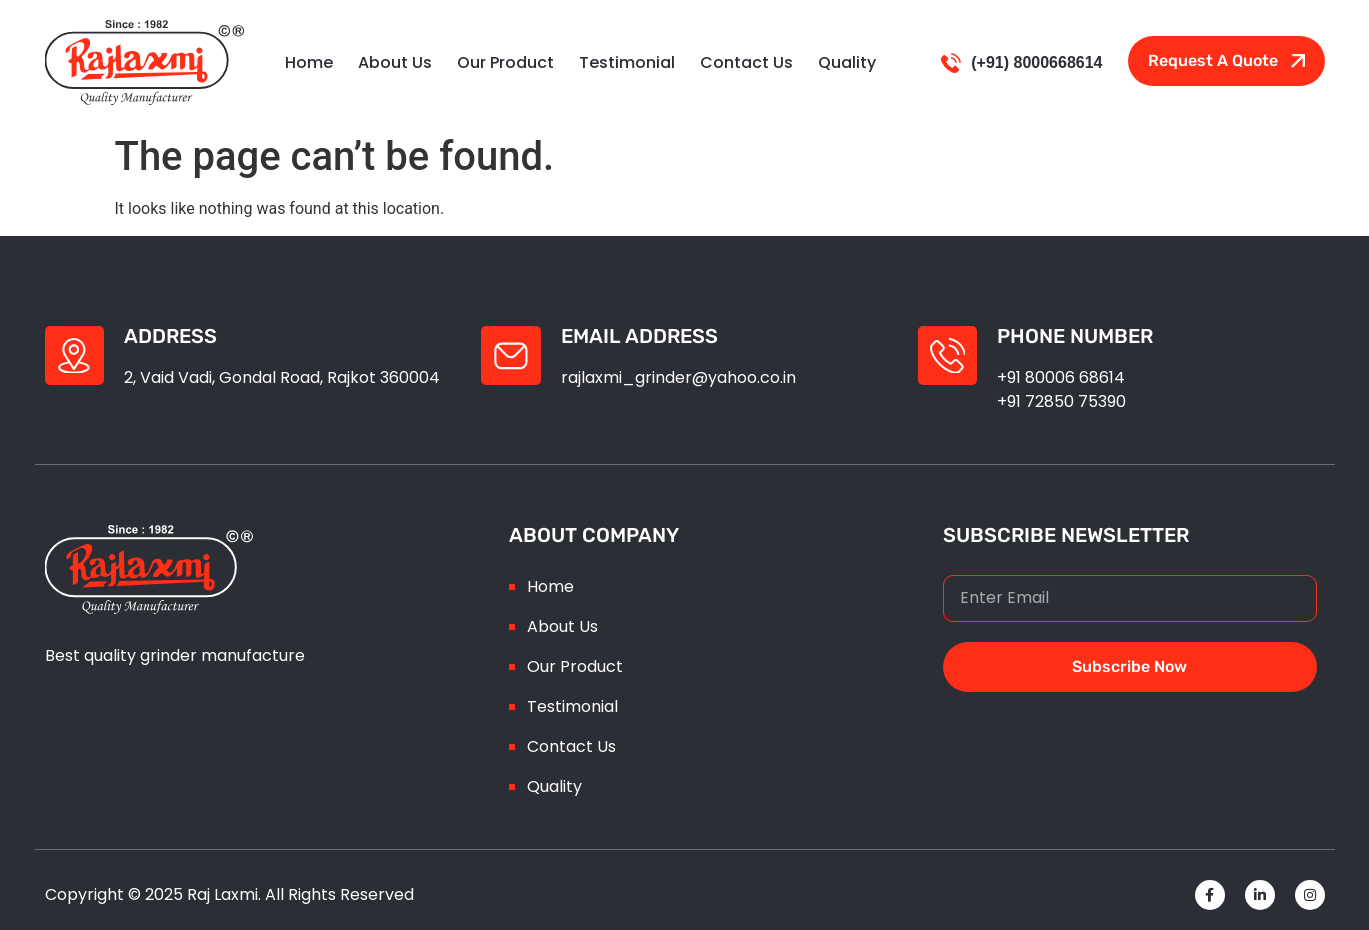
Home (309, 62)
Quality (847, 62)
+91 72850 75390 (1062, 401)
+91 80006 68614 (1062, 377)
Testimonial (572, 706)
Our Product (505, 62)
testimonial (627, 62)
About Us (395, 62)
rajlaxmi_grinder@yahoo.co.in (678, 377)
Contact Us (746, 62)
